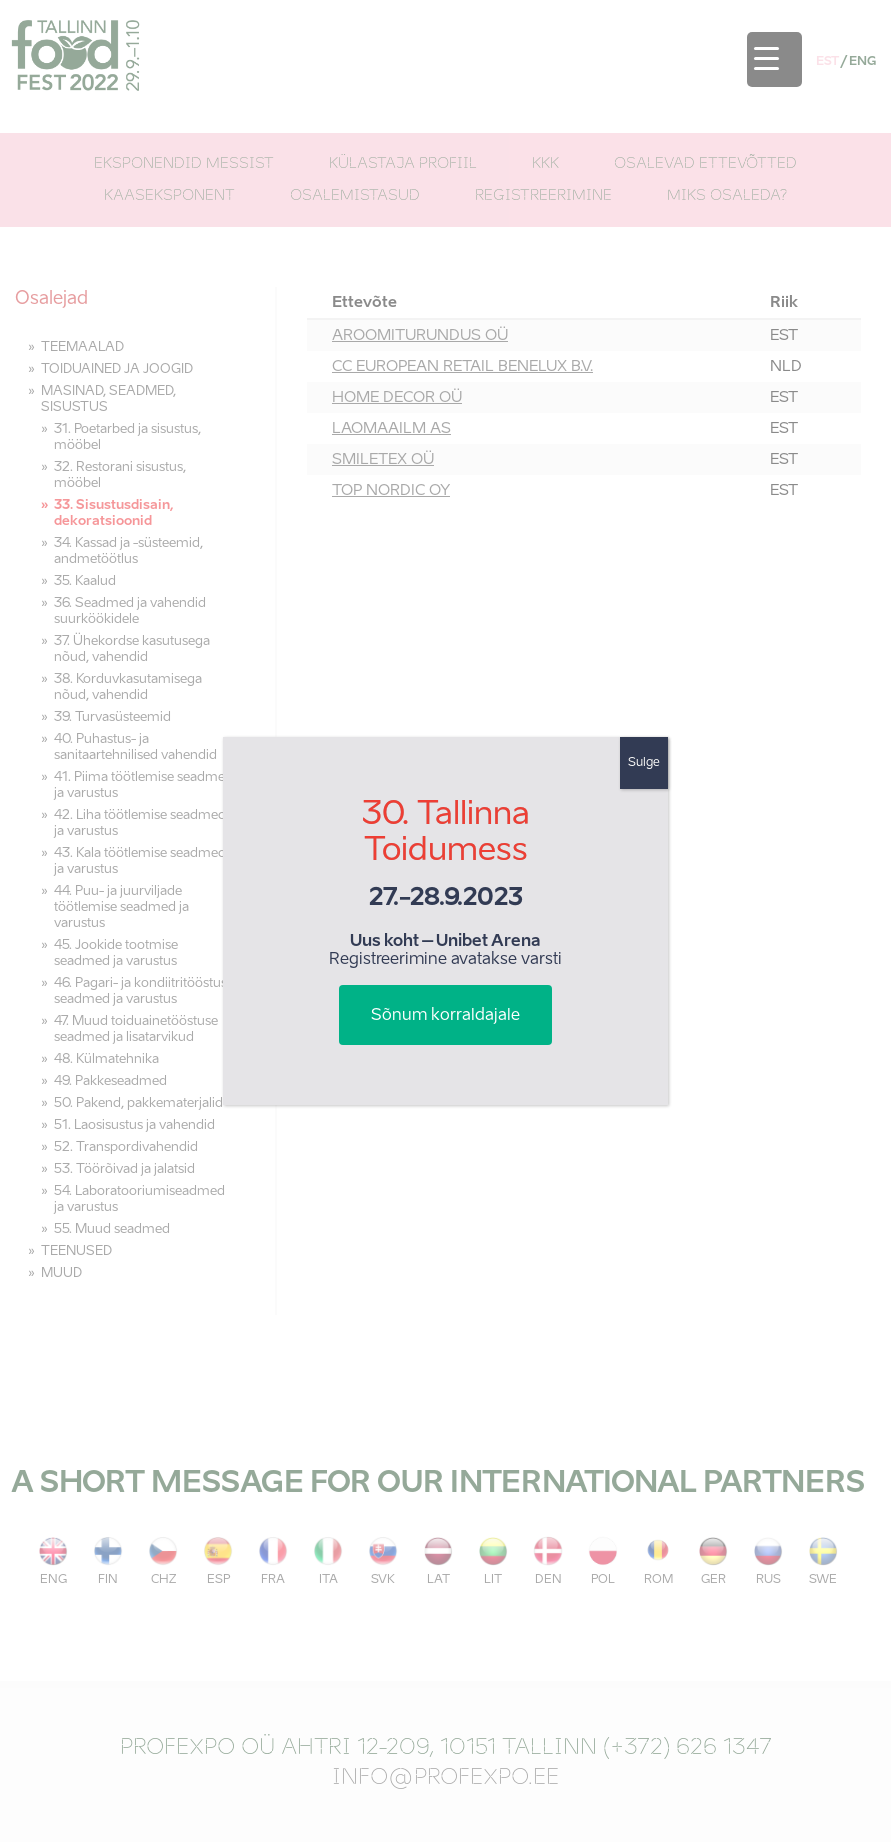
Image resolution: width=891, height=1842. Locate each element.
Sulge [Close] (644, 763)
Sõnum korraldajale (445, 1016)
